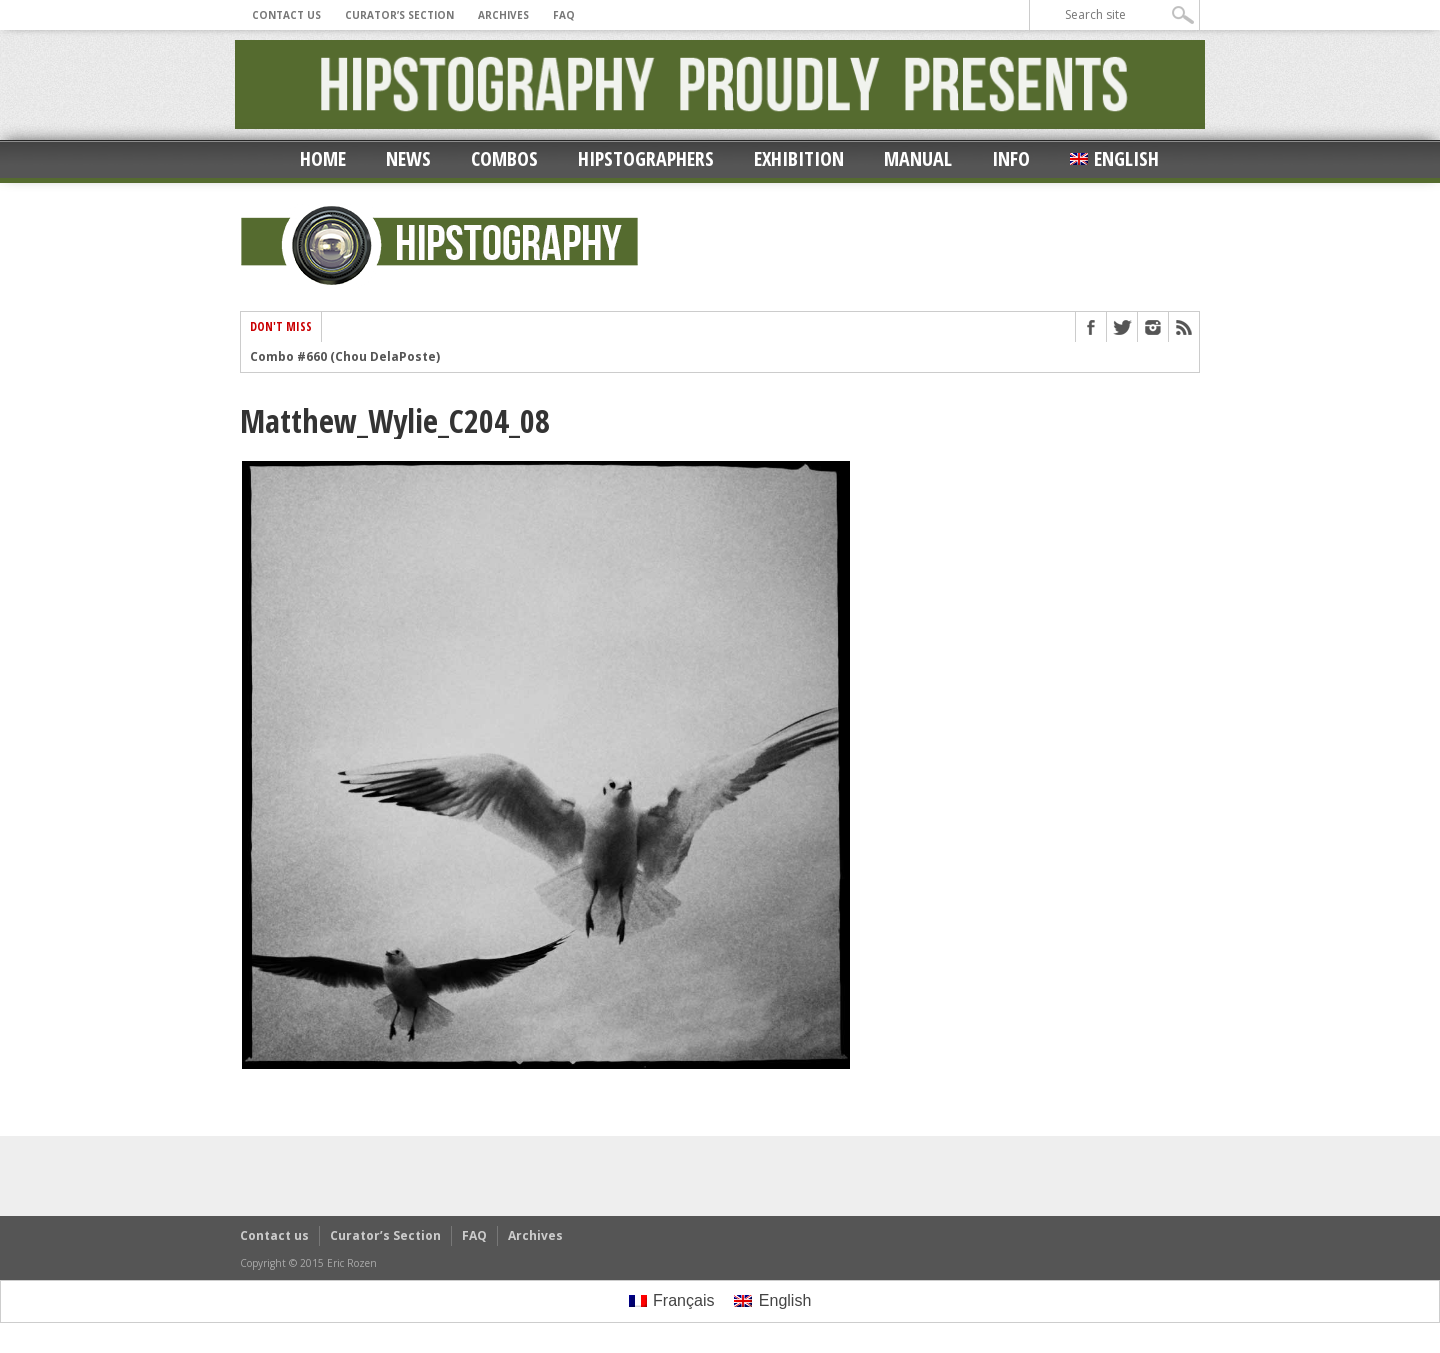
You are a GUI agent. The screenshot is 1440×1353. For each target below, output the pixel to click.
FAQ (564, 15)
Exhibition (799, 158)
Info (1011, 158)
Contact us (286, 15)
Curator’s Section (399, 15)
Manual (918, 158)
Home (323, 158)
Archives (503, 15)
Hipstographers (646, 158)
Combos (504, 158)
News (408, 158)
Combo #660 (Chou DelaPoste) (345, 357)
